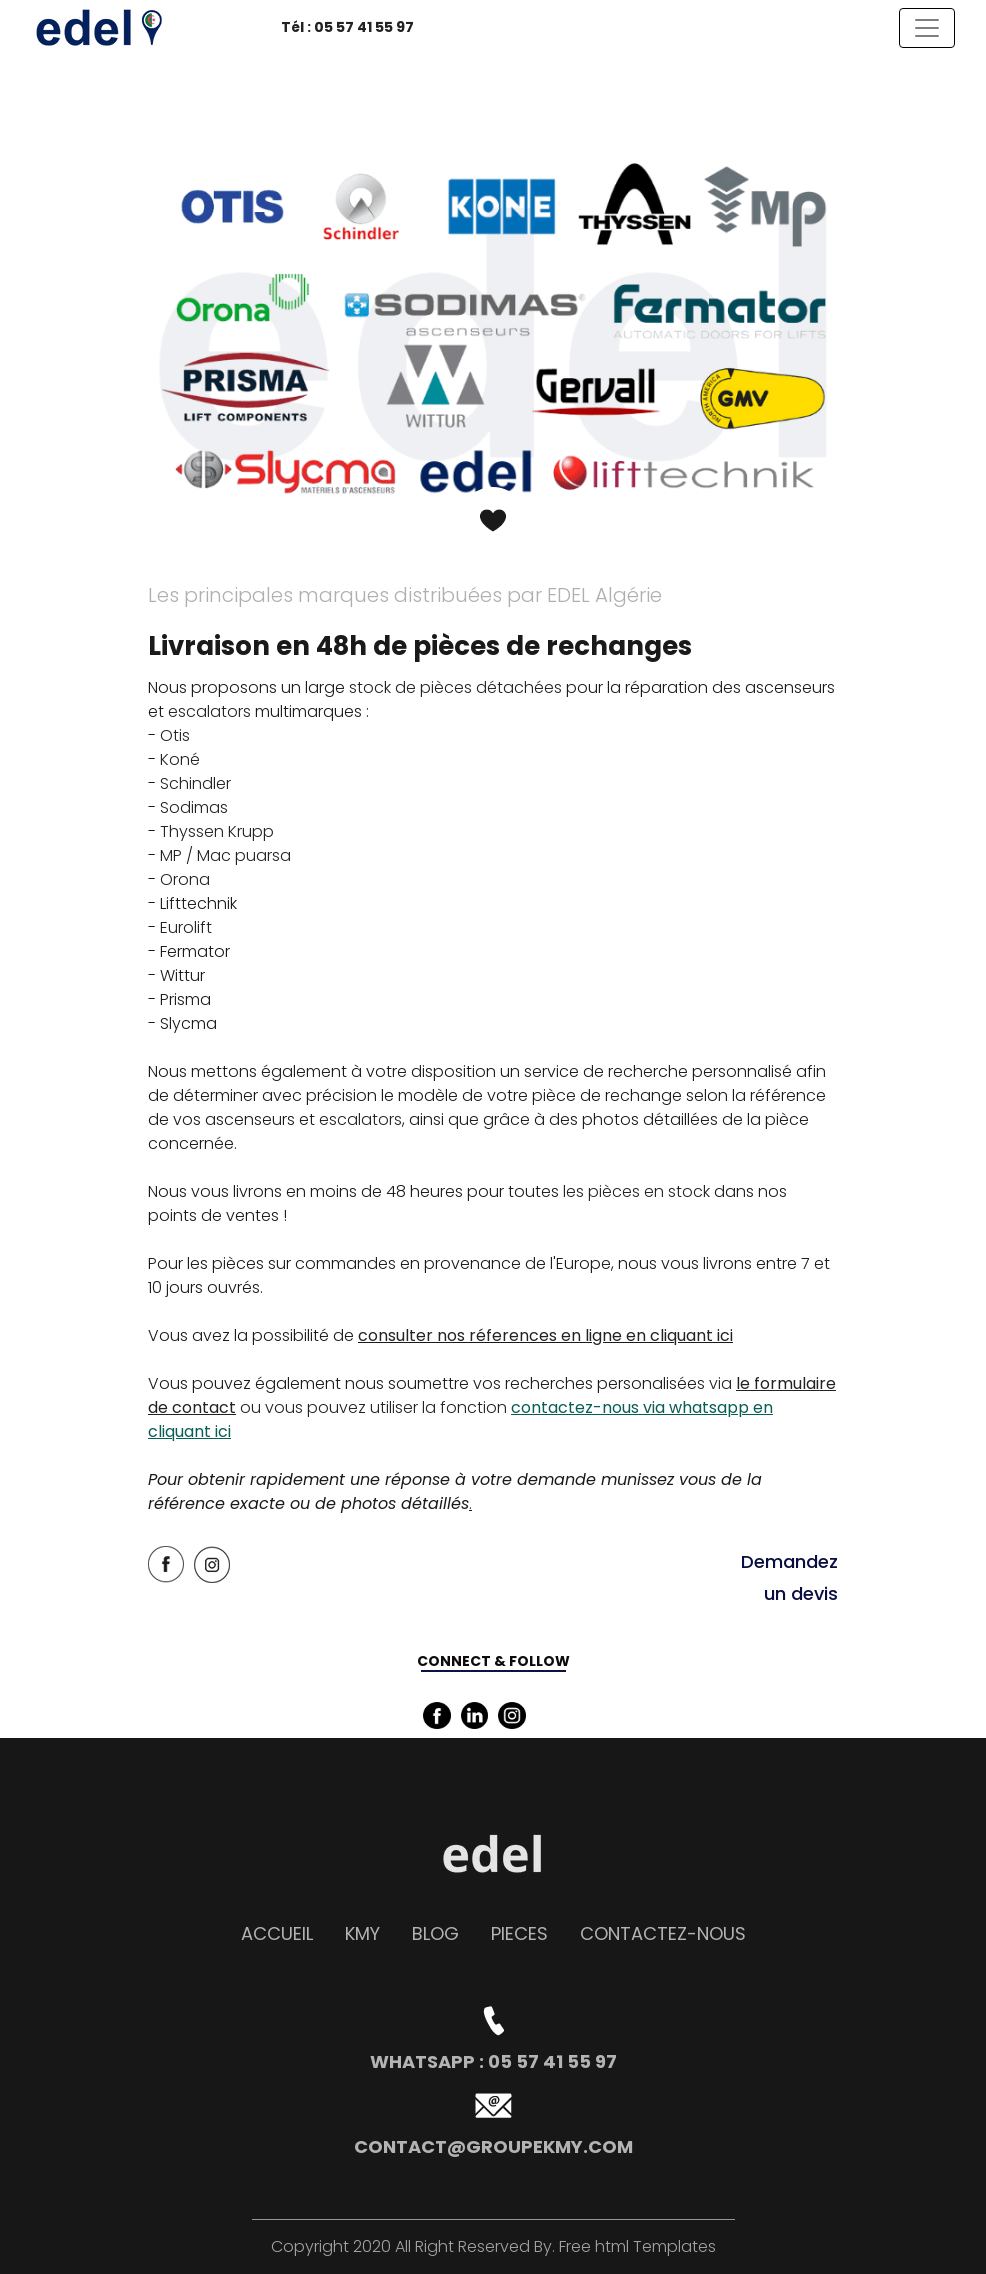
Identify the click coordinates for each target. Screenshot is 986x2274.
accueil (277, 1933)
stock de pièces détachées (455, 687)
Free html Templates (635, 2246)
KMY (362, 1933)
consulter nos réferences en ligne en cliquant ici (545, 1335)
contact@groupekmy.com (493, 2146)
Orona (185, 879)
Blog (435, 1933)
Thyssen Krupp (217, 831)
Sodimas (194, 807)
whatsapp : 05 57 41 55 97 (493, 2061)
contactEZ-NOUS (663, 1933)
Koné (180, 759)
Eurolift (186, 927)
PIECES (519, 1933)
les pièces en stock (636, 1191)
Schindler (195, 783)
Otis (175, 735)
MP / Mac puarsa (225, 855)
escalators (211, 711)
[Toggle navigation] (927, 28)
